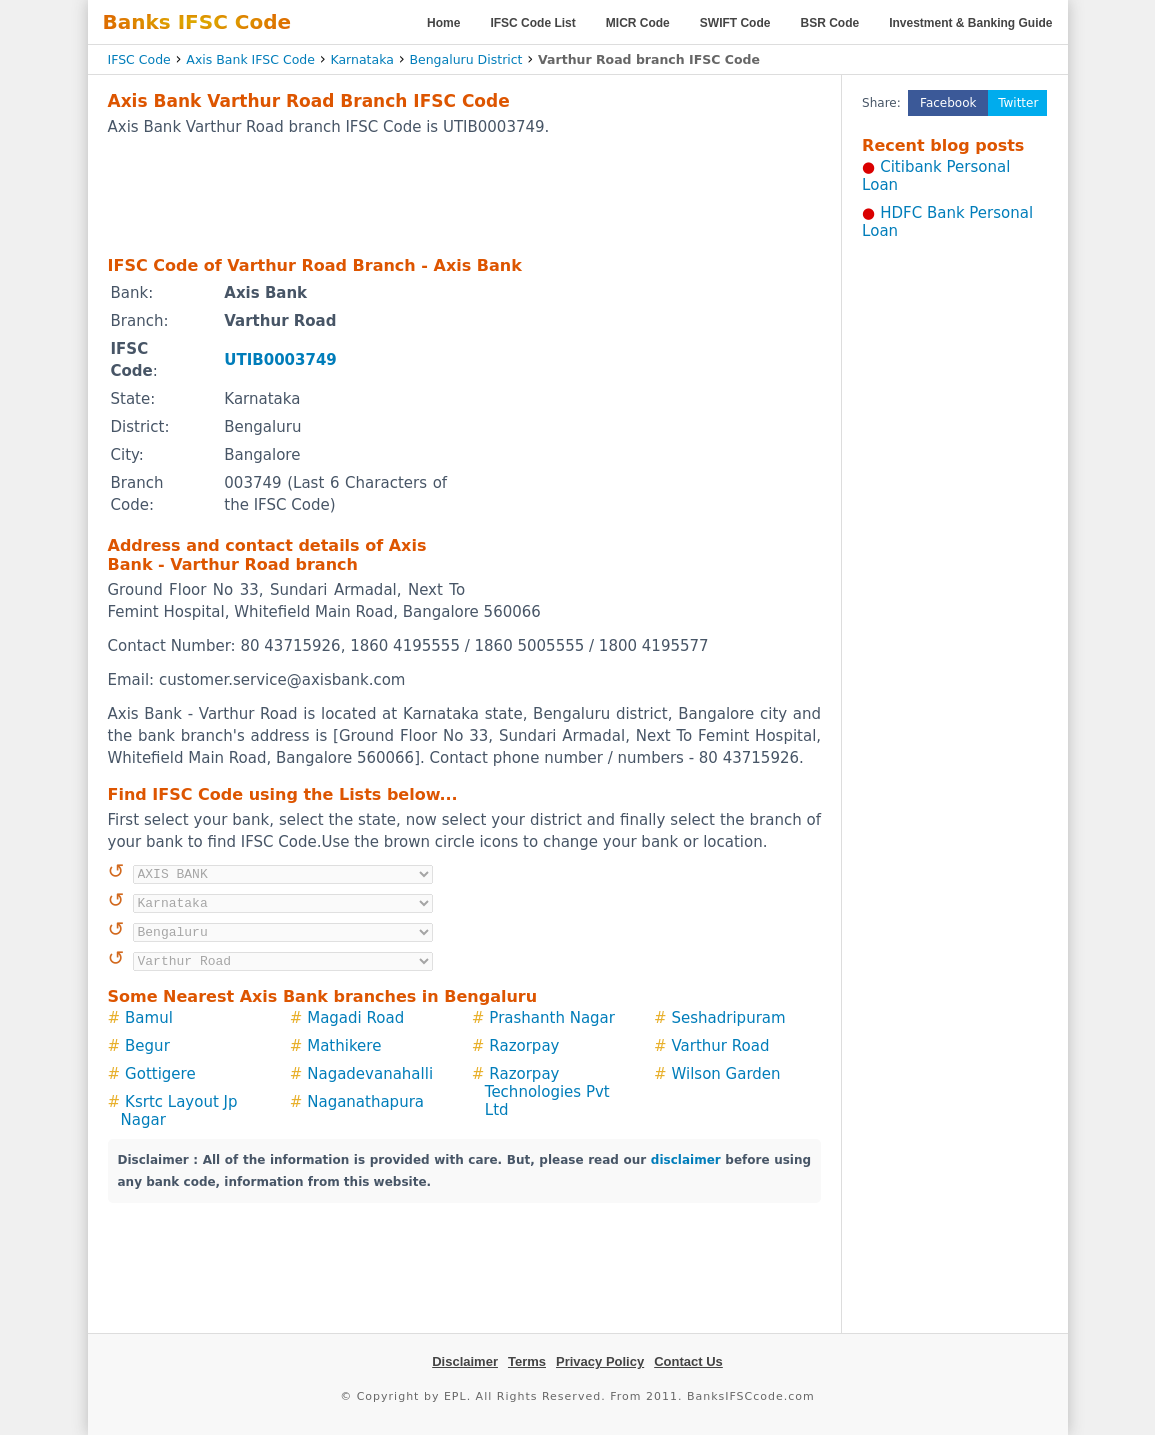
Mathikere (344, 1046)
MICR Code (638, 23)
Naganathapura (365, 1102)
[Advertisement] (464, 195)
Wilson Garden (726, 1074)
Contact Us (688, 1361)
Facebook (948, 103)
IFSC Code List (532, 23)
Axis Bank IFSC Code (250, 59)
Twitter (1018, 103)
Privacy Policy (600, 1361)
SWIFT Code (735, 23)
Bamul (149, 1018)
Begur (147, 1046)
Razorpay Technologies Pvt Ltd (547, 1092)
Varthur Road (721, 1046)
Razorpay (524, 1046)
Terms (527, 1361)
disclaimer (686, 1160)
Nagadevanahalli (370, 1074)
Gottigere (160, 1074)
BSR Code (829, 23)
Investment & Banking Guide (970, 23)
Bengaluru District (465, 59)
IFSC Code (139, 59)
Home (443, 23)
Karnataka (361, 59)
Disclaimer (465, 1361)
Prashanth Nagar (552, 1018)
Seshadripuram (729, 1018)
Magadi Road (355, 1018)
